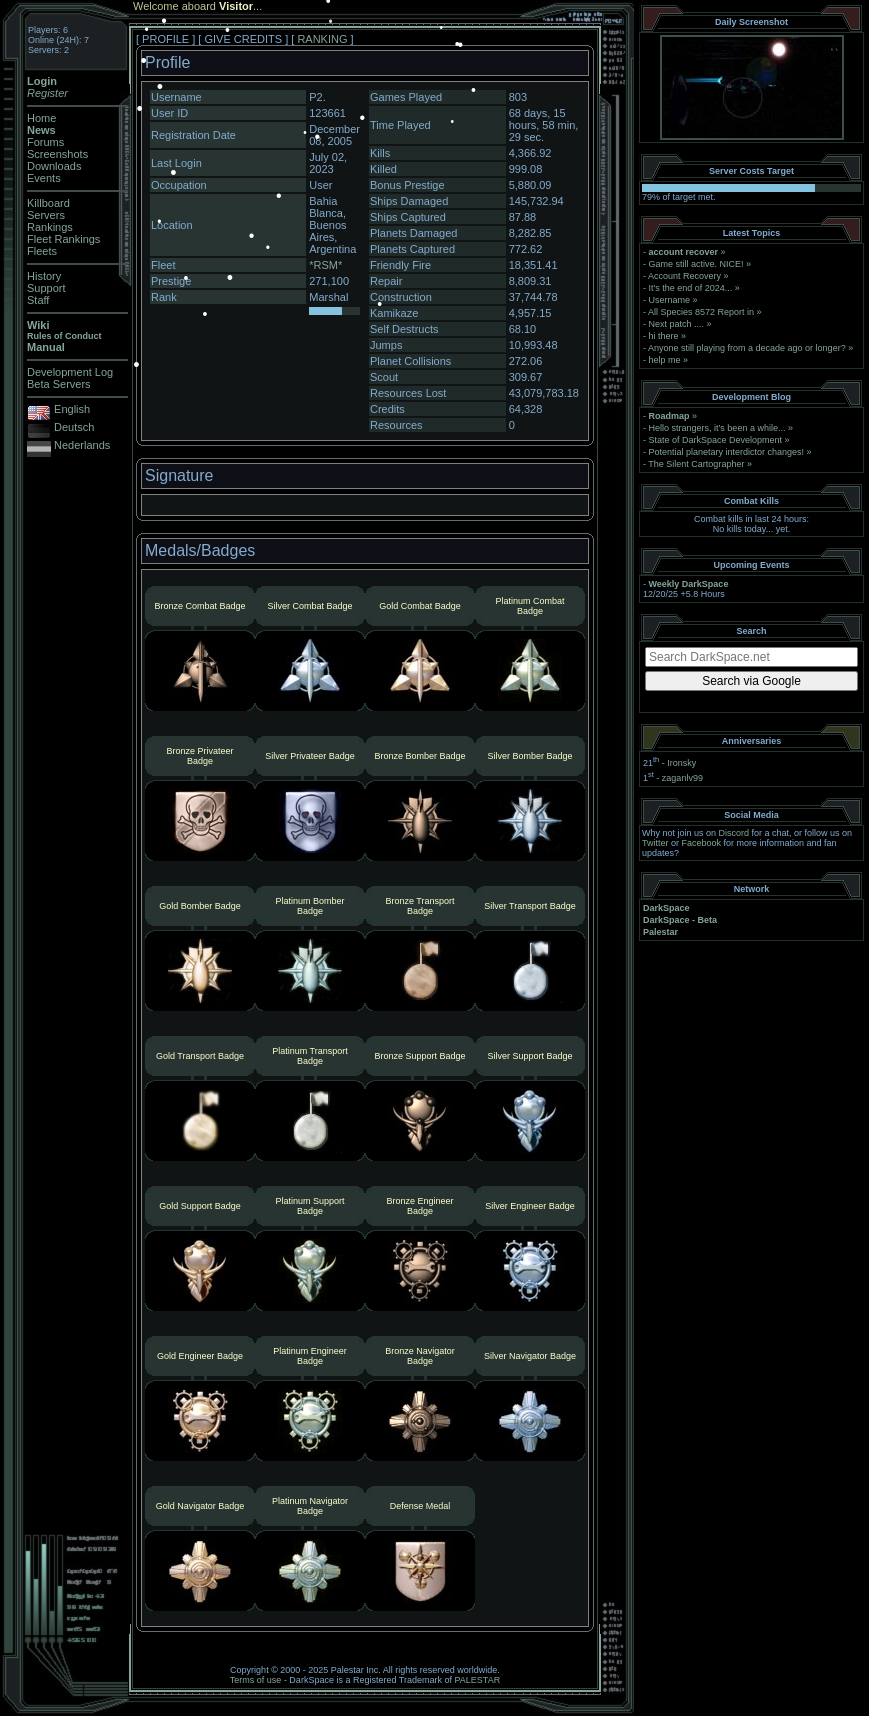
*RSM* (325, 265)
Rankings (50, 227)
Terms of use (256, 1680)
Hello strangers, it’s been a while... (717, 428)
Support (46, 288)
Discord (734, 833)
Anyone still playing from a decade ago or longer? (747, 348)
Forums (45, 142)
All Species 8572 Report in (701, 312)
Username (670, 300)
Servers (46, 215)
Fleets (42, 251)
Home (41, 118)
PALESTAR (477, 1680)
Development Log (70, 372)
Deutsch (74, 427)
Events (44, 178)
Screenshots (57, 154)
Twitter (655, 843)
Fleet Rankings (63, 239)
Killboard (48, 203)
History (44, 276)
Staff (38, 300)
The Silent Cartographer (696, 464)
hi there (664, 336)
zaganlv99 (682, 778)
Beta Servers (59, 384)
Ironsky (681, 763)
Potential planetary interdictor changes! (727, 452)
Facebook (702, 843)
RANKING (322, 39)
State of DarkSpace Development (716, 440)
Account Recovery (684, 276)
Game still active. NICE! (698, 264)
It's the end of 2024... (691, 288)
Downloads (54, 166)
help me (665, 360)
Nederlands (82, 445)
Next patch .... (677, 324)
